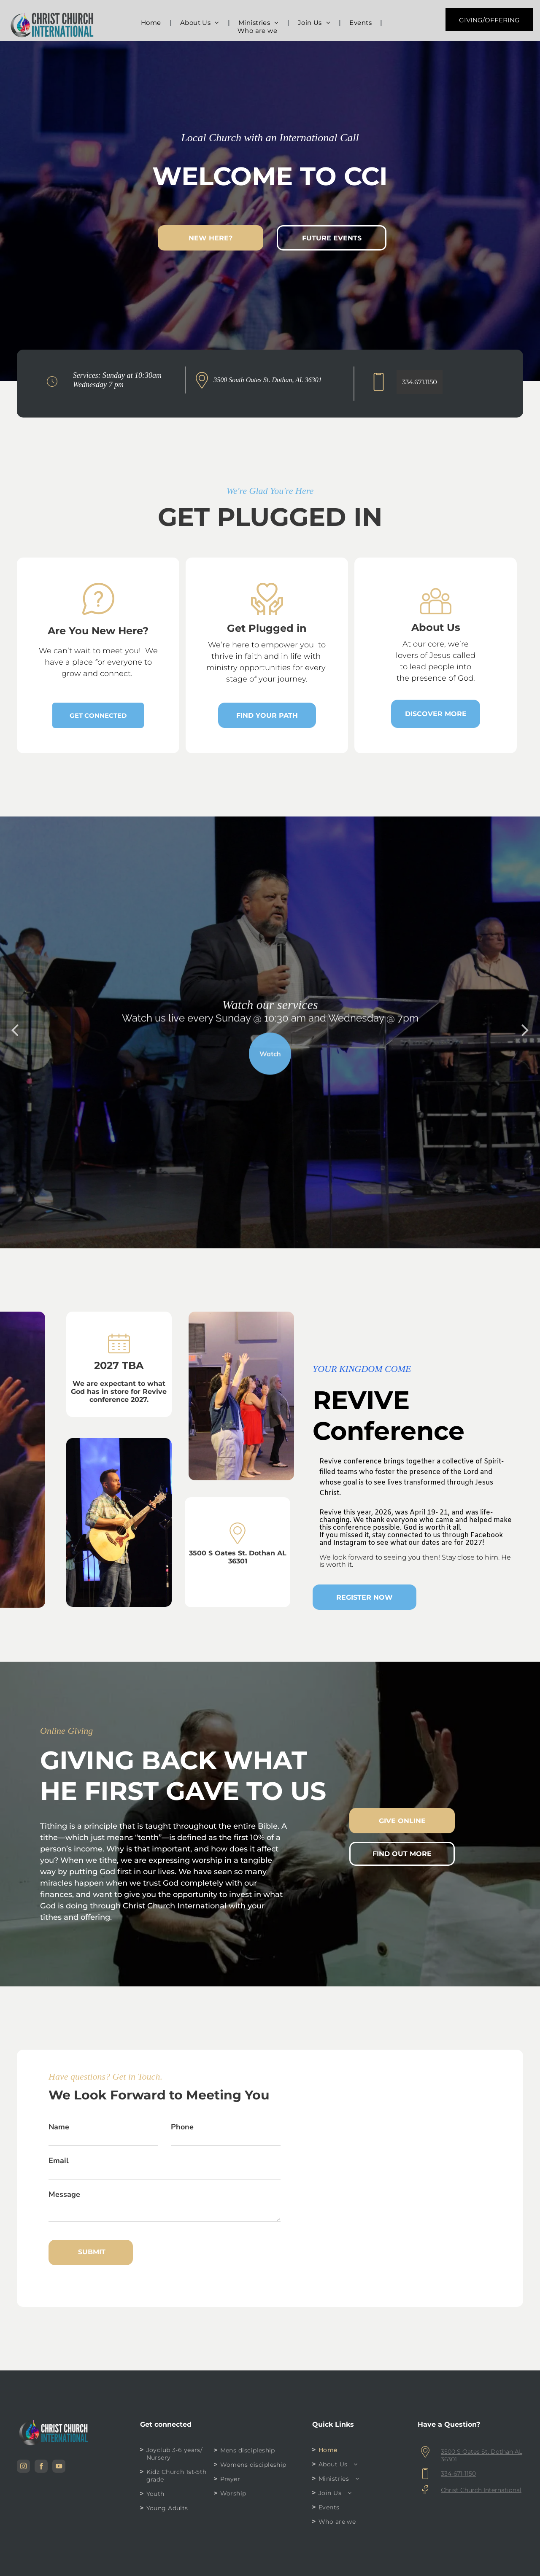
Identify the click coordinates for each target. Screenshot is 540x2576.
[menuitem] (152, 23)
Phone (182, 2127)
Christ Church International (481, 2490)
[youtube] (58, 2467)
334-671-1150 (458, 2473)
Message (64, 2194)
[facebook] (41, 2467)
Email (59, 2161)
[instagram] (23, 2467)
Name (59, 2127)
